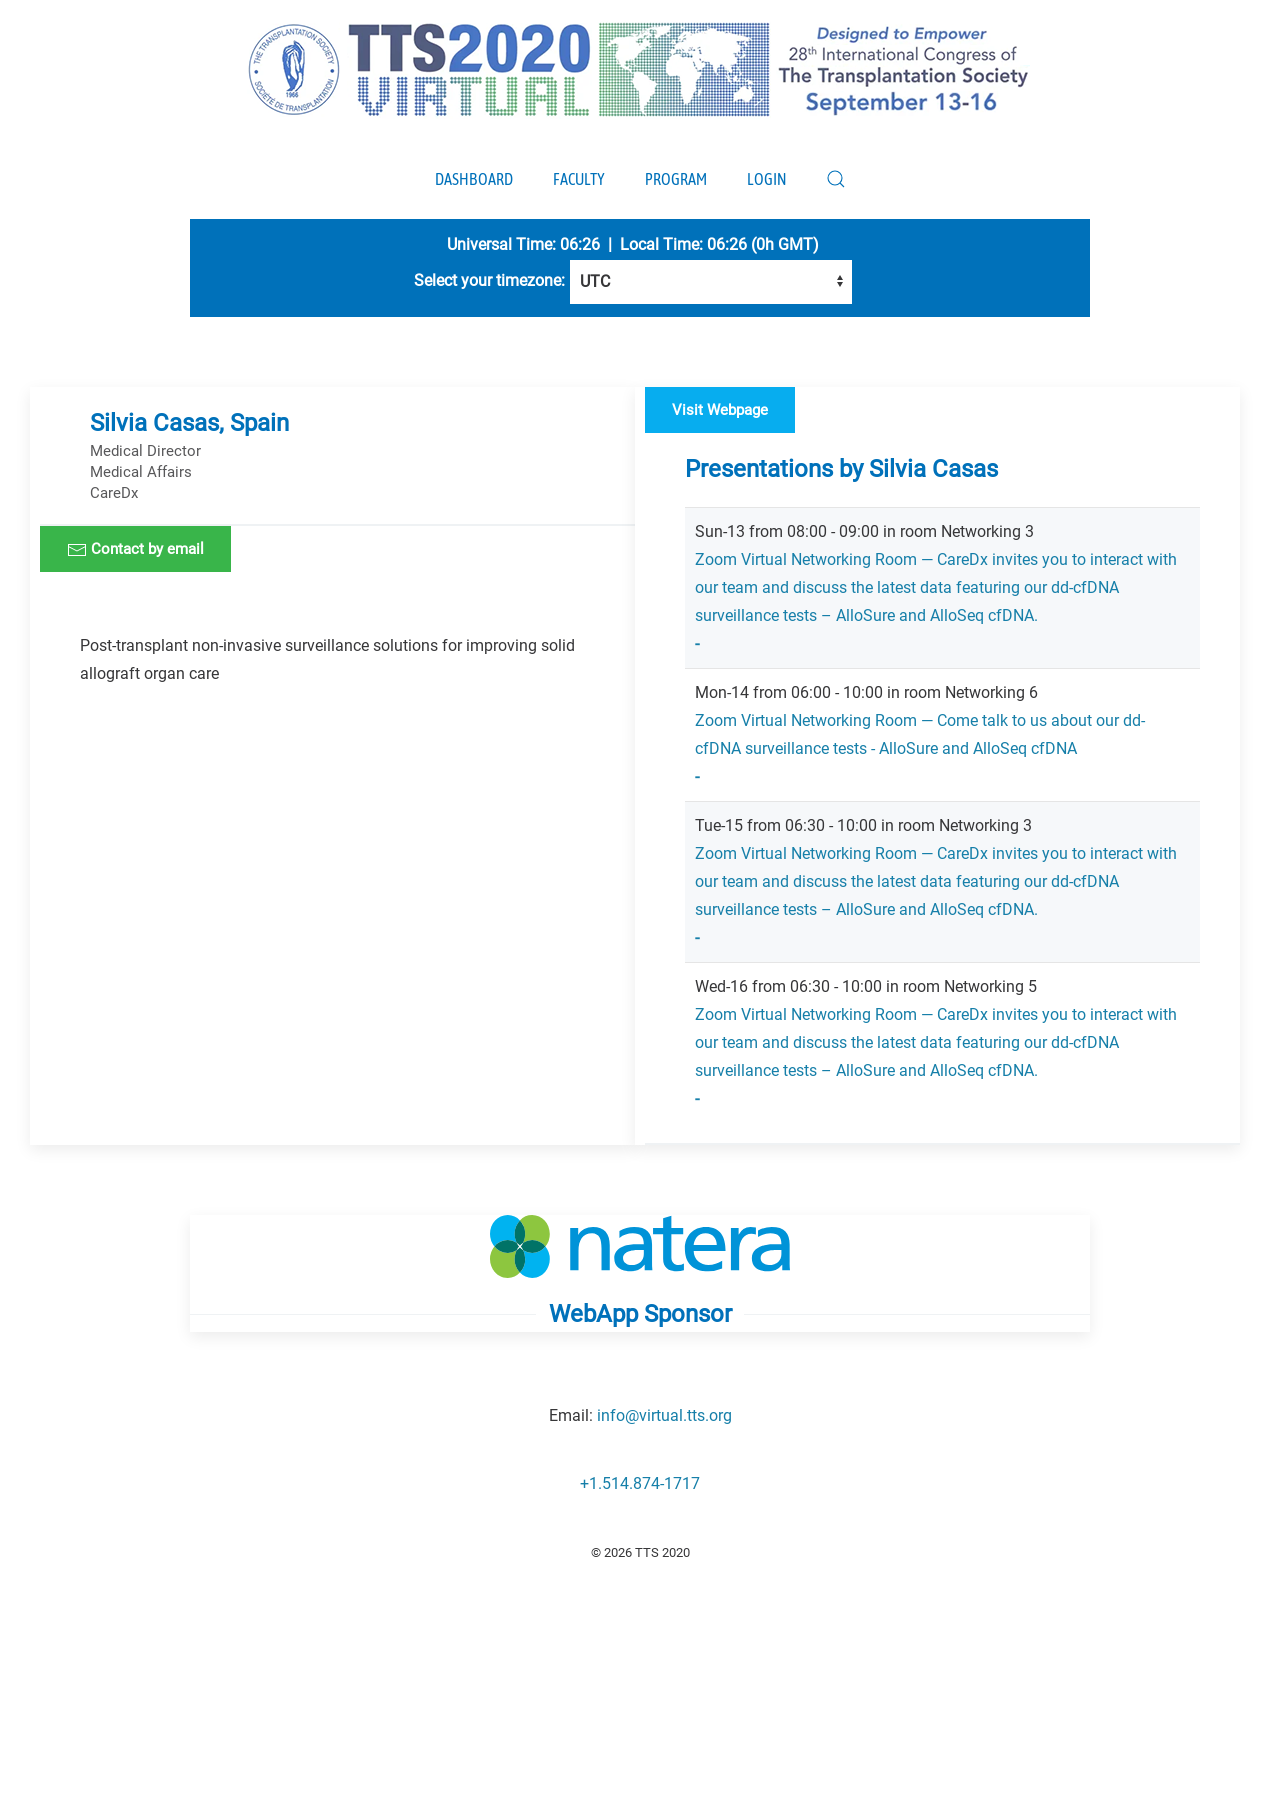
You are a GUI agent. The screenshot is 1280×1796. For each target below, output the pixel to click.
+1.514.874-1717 (640, 1483)
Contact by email (135, 550)
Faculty (579, 179)
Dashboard (474, 179)
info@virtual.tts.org (664, 1415)
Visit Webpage (720, 410)
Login (766, 179)
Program (676, 179)
